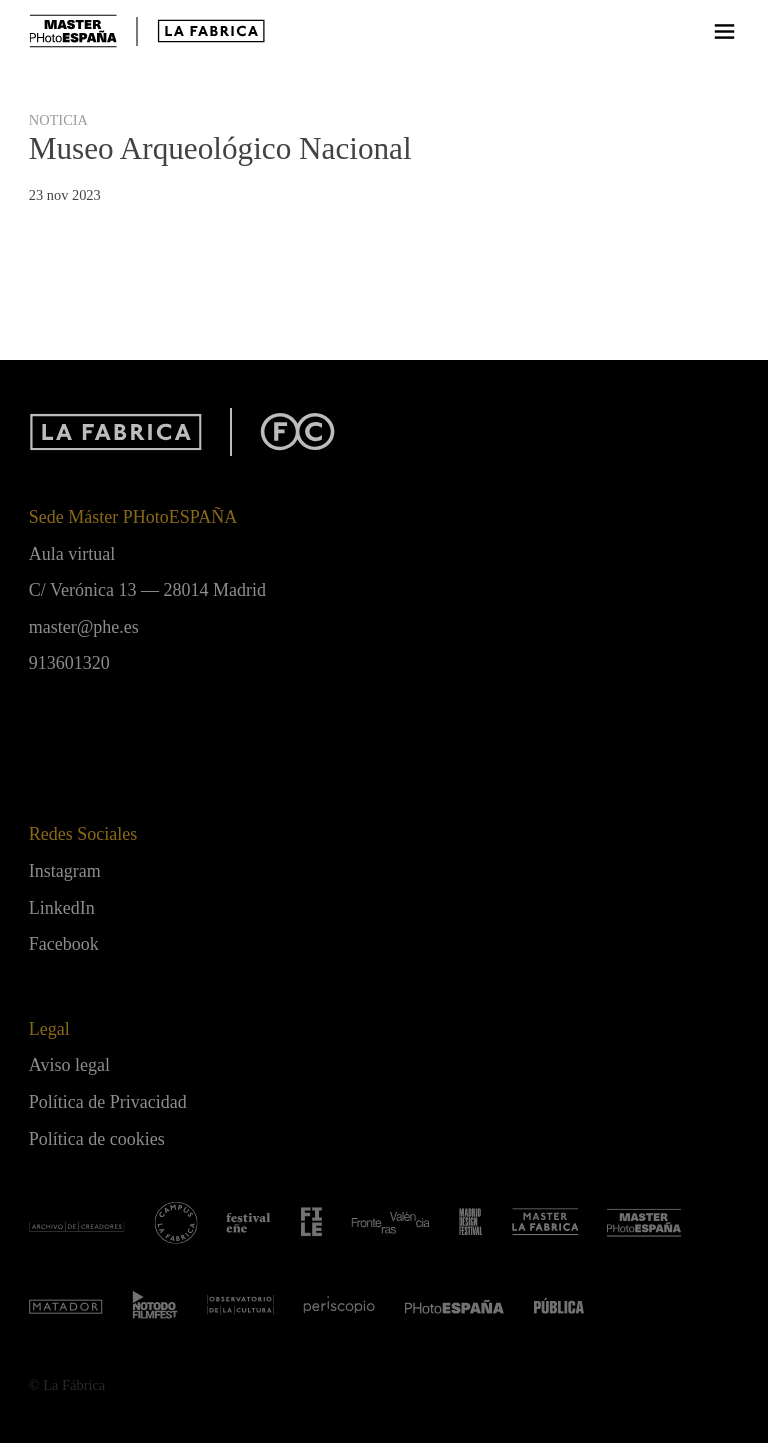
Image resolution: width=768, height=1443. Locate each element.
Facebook (64, 944)
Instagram (65, 871)
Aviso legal (69, 1065)
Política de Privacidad (108, 1102)
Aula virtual (72, 554)
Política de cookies (97, 1139)
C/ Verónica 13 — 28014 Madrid (147, 590)
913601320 (69, 663)
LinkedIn (62, 908)
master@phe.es (84, 627)
